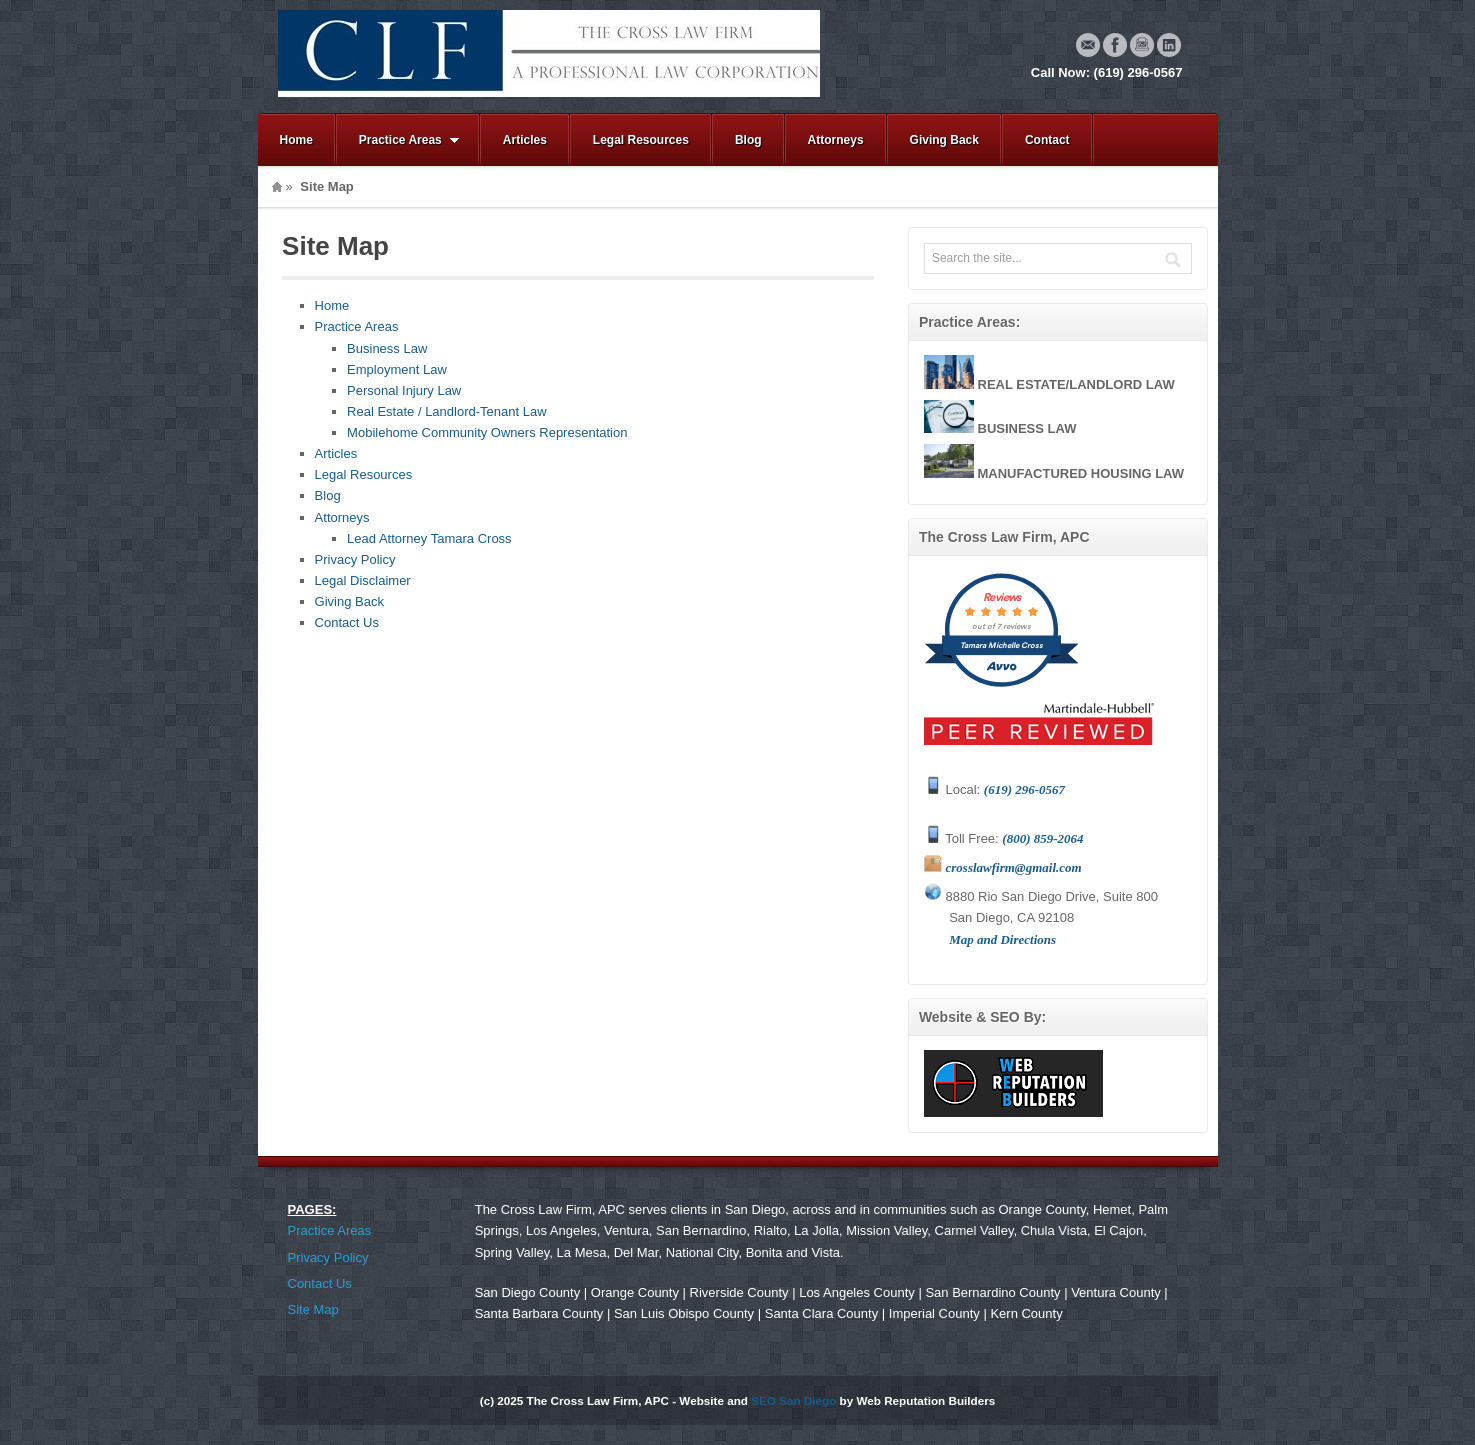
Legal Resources (641, 140)
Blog (748, 140)
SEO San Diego (793, 1400)
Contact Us (347, 622)
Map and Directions (1002, 939)
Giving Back (944, 140)
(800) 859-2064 (1042, 838)
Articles (525, 140)
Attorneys (836, 140)
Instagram (1142, 45)
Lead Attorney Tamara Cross (429, 538)
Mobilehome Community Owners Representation (487, 432)
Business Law (387, 348)
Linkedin (1169, 45)
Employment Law (397, 369)
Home (296, 140)
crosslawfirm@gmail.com (1014, 867)
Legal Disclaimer (363, 580)
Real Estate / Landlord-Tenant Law (446, 411)
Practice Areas (398, 140)
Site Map (313, 1309)
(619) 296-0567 (1024, 789)
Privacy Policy (355, 559)
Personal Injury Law (404, 390)
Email (1088, 45)
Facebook (1115, 45)
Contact (1047, 140)
